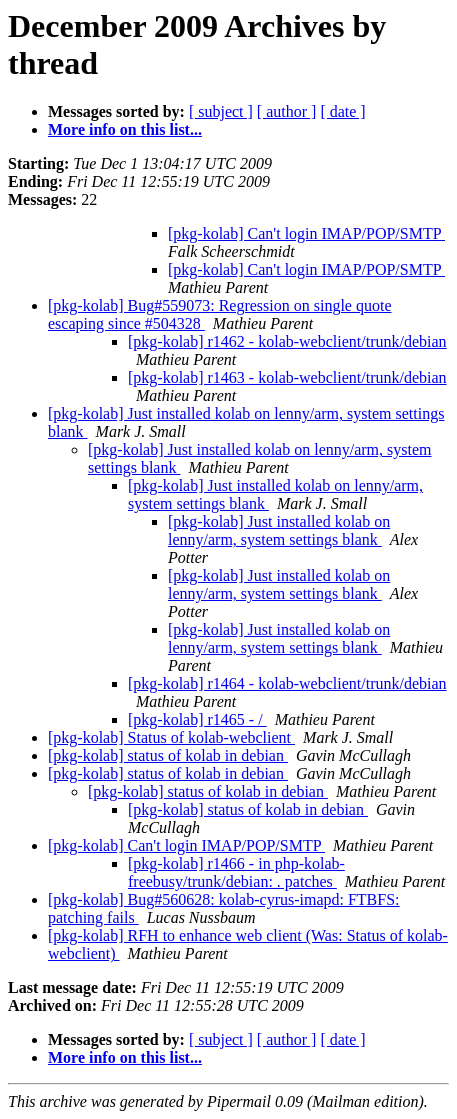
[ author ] (287, 111)
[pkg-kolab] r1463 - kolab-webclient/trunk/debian (287, 377)
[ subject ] (221, 111)
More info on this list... (125, 129)
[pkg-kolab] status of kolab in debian (168, 755)
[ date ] (342, 111)
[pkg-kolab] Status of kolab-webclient (171, 737)
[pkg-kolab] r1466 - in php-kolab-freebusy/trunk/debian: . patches (236, 872)
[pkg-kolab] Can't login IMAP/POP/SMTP (306, 233)
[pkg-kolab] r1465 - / (197, 719)
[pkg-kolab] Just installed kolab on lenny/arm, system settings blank (279, 530)
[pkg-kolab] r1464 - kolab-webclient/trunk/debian (287, 683)
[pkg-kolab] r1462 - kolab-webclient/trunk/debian (287, 341)
